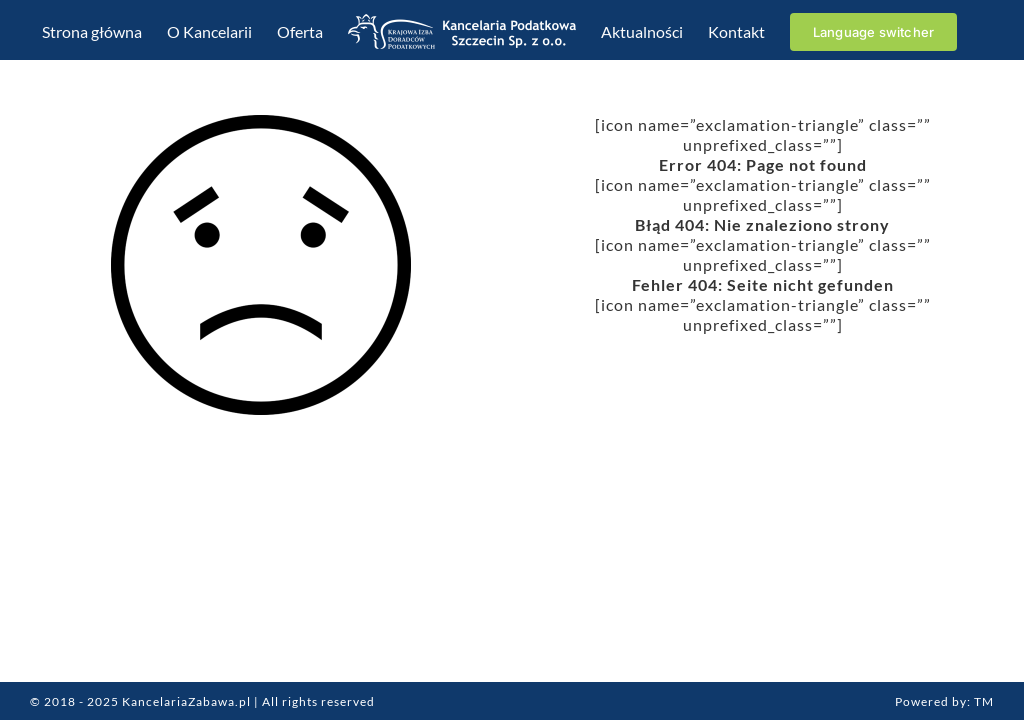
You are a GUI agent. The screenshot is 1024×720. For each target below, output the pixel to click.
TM (984, 701)
